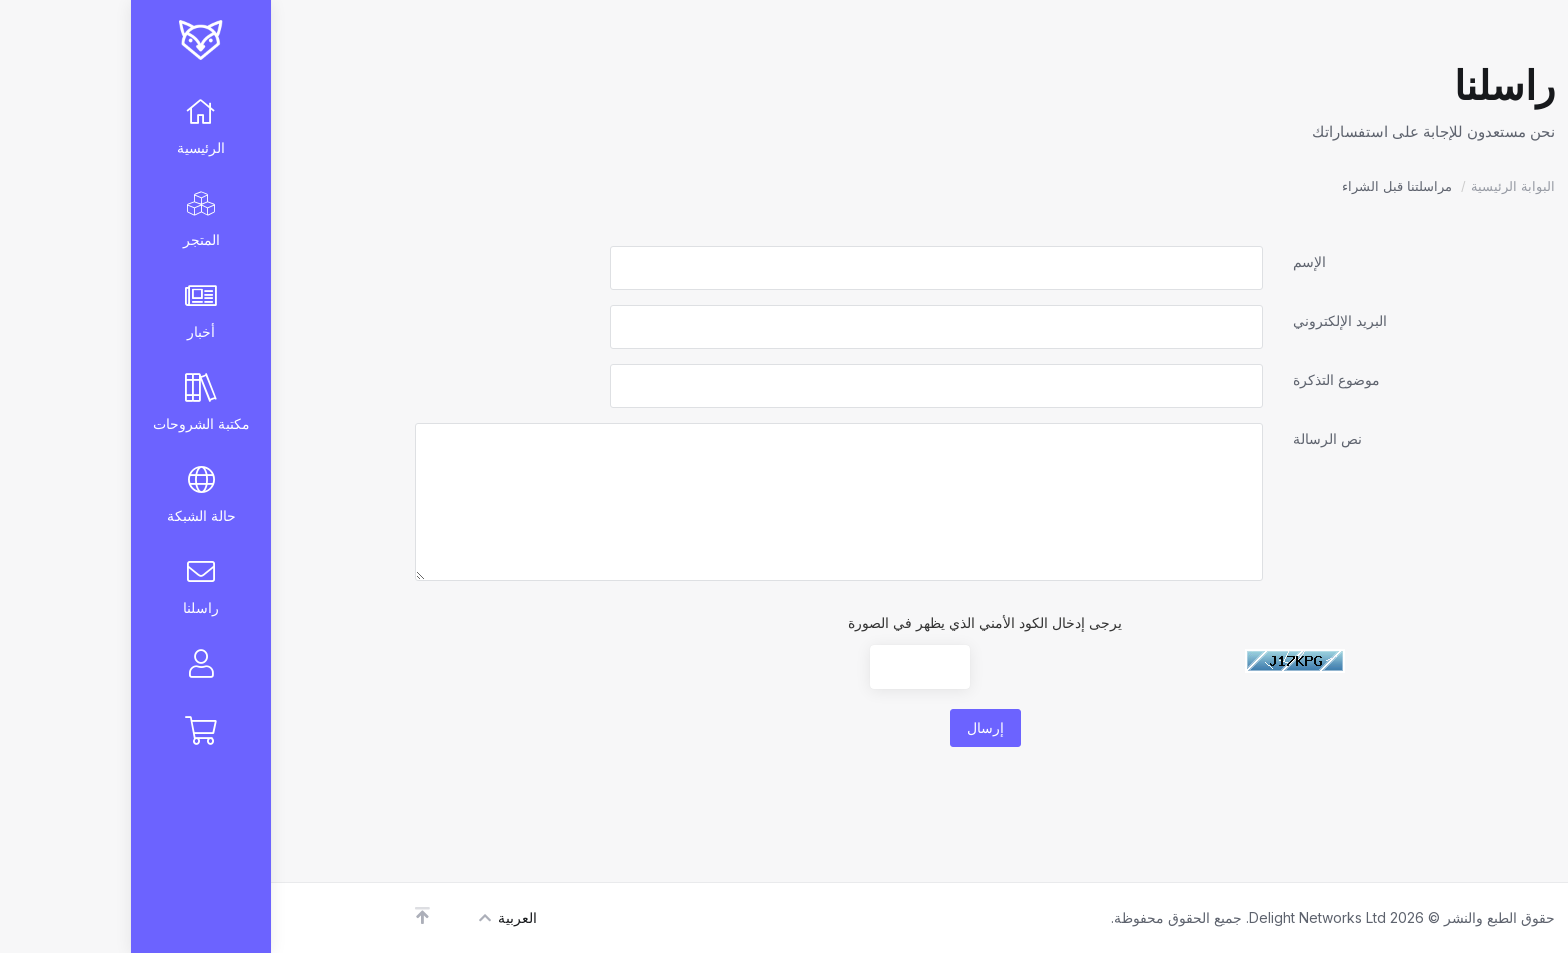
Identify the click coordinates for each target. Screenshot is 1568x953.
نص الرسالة (1196, 438)
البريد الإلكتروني (1209, 320)
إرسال (854, 727)
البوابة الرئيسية (1382, 186)
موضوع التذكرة (1205, 379)
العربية (377, 917)
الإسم (1178, 261)
